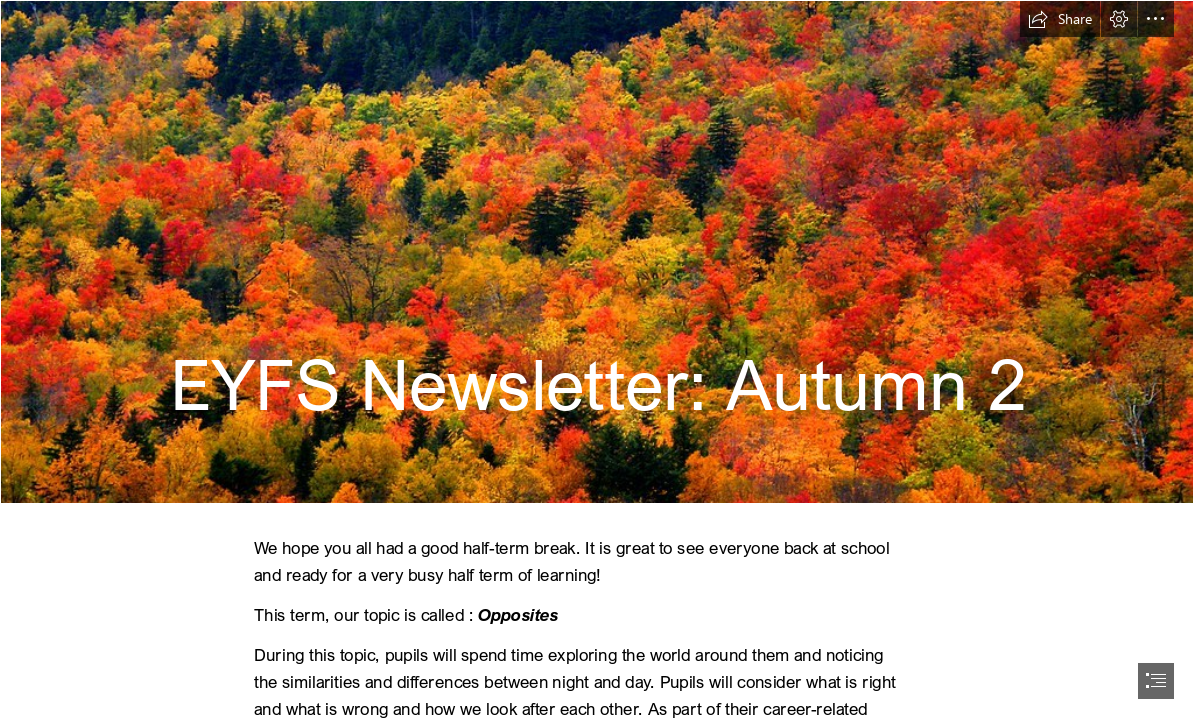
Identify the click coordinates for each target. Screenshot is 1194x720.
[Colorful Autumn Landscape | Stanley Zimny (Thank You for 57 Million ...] (597, 252)
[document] (597, 360)
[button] (1060, 19)
